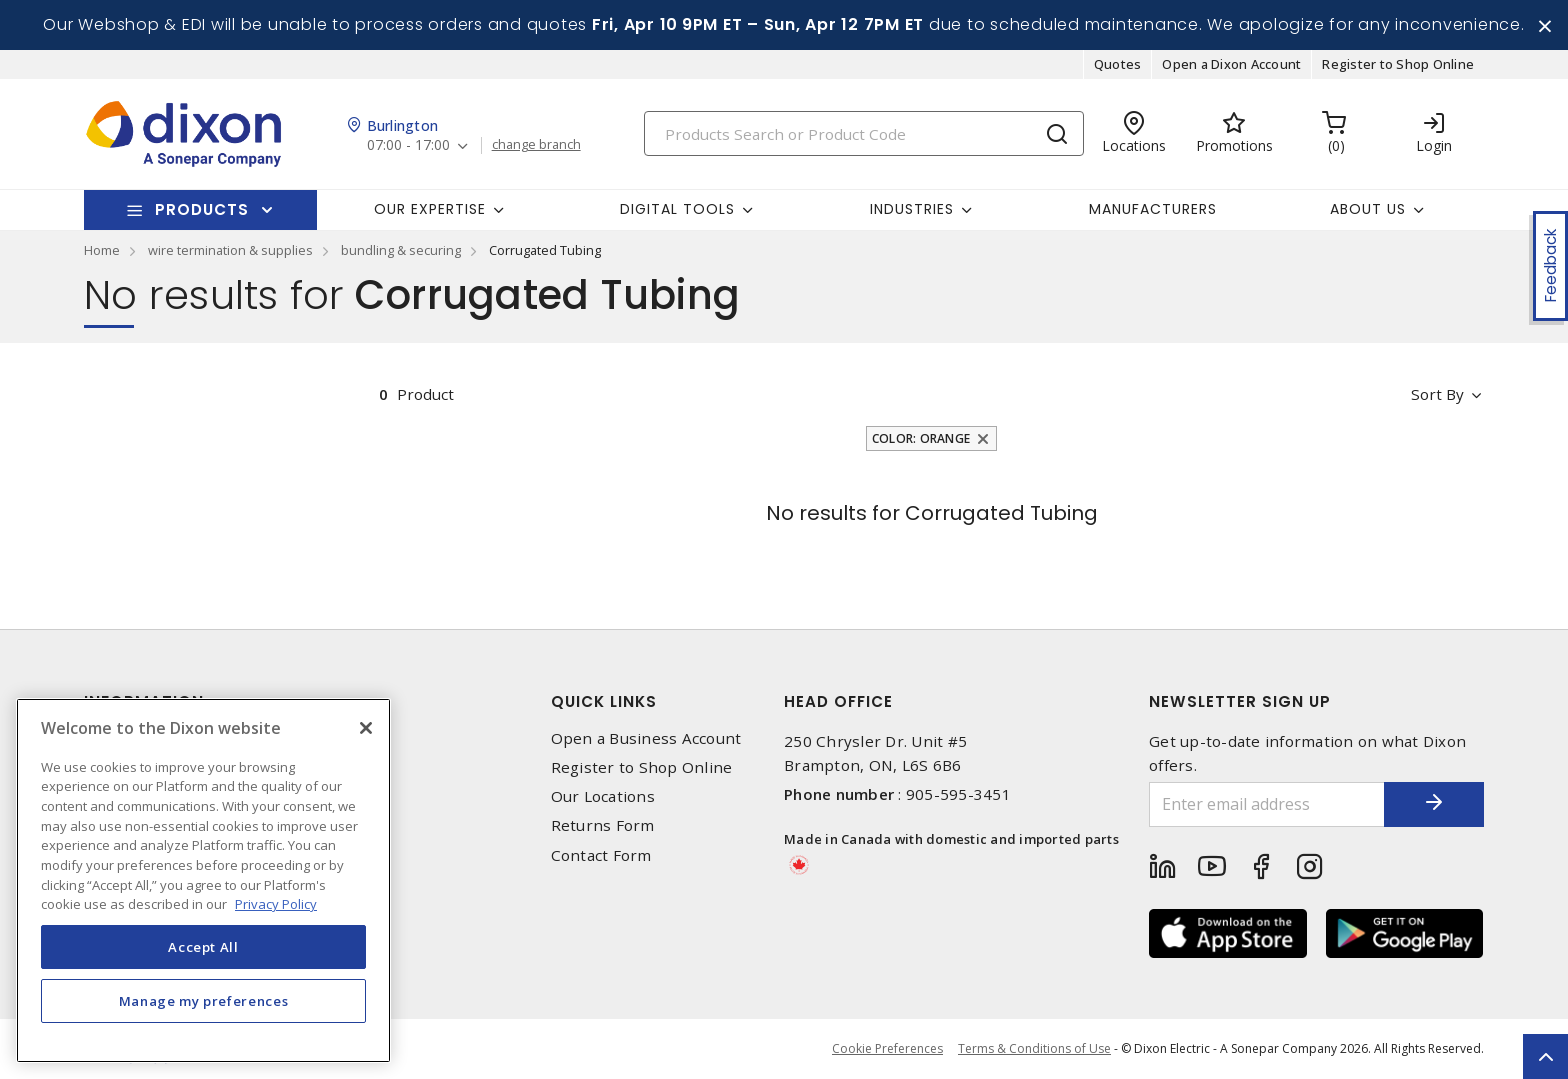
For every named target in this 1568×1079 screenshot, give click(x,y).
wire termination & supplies (230, 250)
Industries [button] (912, 209)
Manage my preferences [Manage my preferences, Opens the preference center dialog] (204, 1001)
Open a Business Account (646, 738)
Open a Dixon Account (1231, 64)
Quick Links (604, 701)
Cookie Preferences (887, 1049)
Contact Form (601, 855)
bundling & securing (401, 250)
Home (102, 250)
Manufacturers (1153, 209)
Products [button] (202, 209)
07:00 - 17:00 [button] (408, 145)
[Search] (864, 133)
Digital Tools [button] (677, 209)
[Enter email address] (1267, 804)
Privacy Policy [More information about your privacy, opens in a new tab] (276, 904)
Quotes (1118, 64)
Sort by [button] (1437, 394)
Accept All (203, 947)
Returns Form (603, 825)
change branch (536, 145)
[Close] (366, 728)
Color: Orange (921, 438)
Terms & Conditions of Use (1034, 1048)
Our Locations (603, 796)
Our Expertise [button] (430, 209)
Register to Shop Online (1398, 64)
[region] (203, 880)
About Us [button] (1368, 209)
